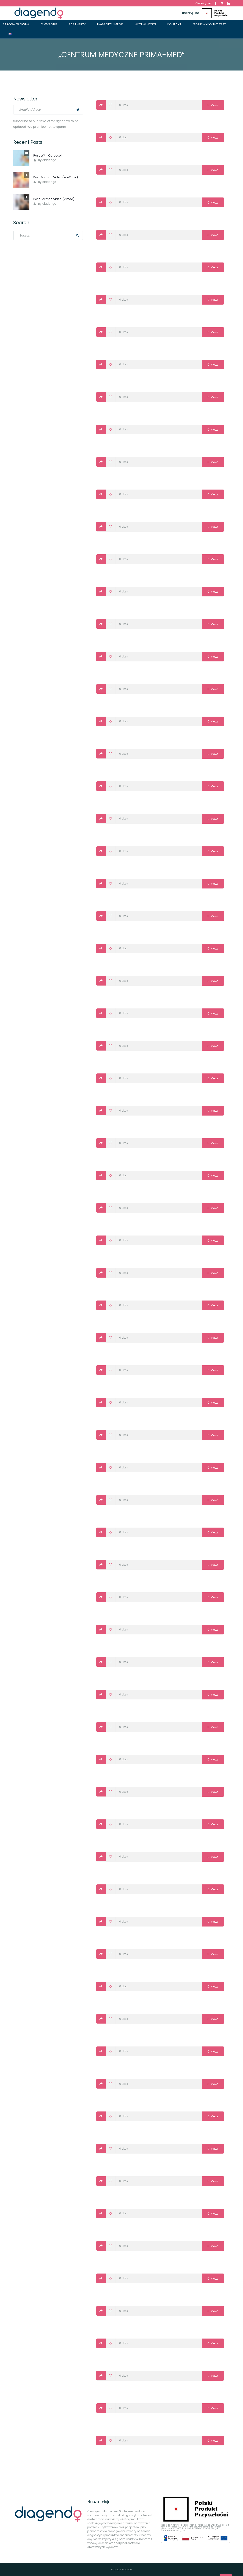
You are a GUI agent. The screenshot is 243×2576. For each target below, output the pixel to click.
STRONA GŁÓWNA (16, 24)
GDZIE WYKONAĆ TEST (209, 24)
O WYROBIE (49, 24)
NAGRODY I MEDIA (110, 24)
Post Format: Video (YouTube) (55, 177)
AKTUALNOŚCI (145, 24)
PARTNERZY (77, 24)
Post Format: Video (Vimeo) (54, 199)
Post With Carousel (47, 156)
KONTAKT (174, 24)
